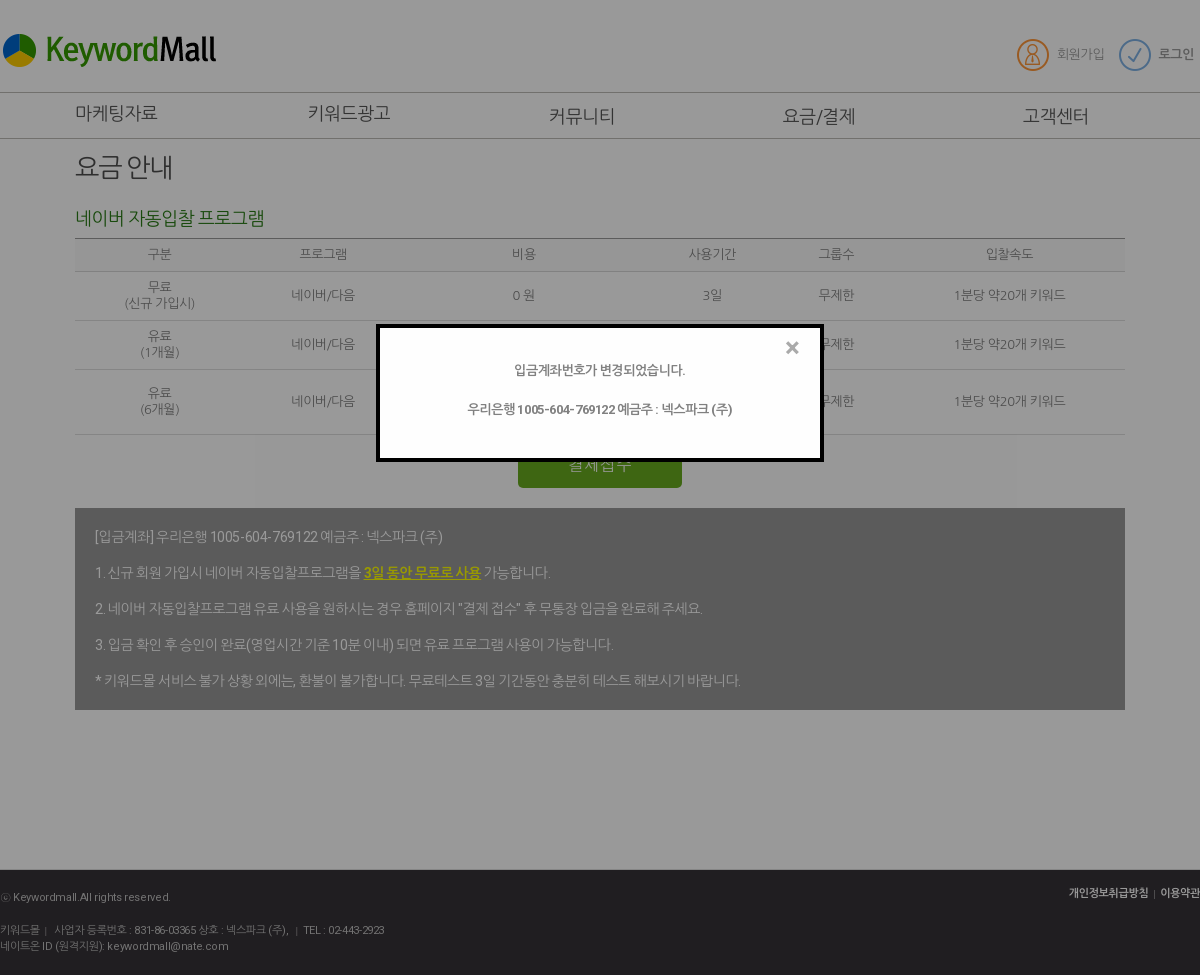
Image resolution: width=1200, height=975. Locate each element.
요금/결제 (828, 117)
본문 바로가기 (0, 0)
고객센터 (1065, 117)
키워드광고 (349, 114)
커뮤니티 (591, 117)
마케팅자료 (116, 114)
